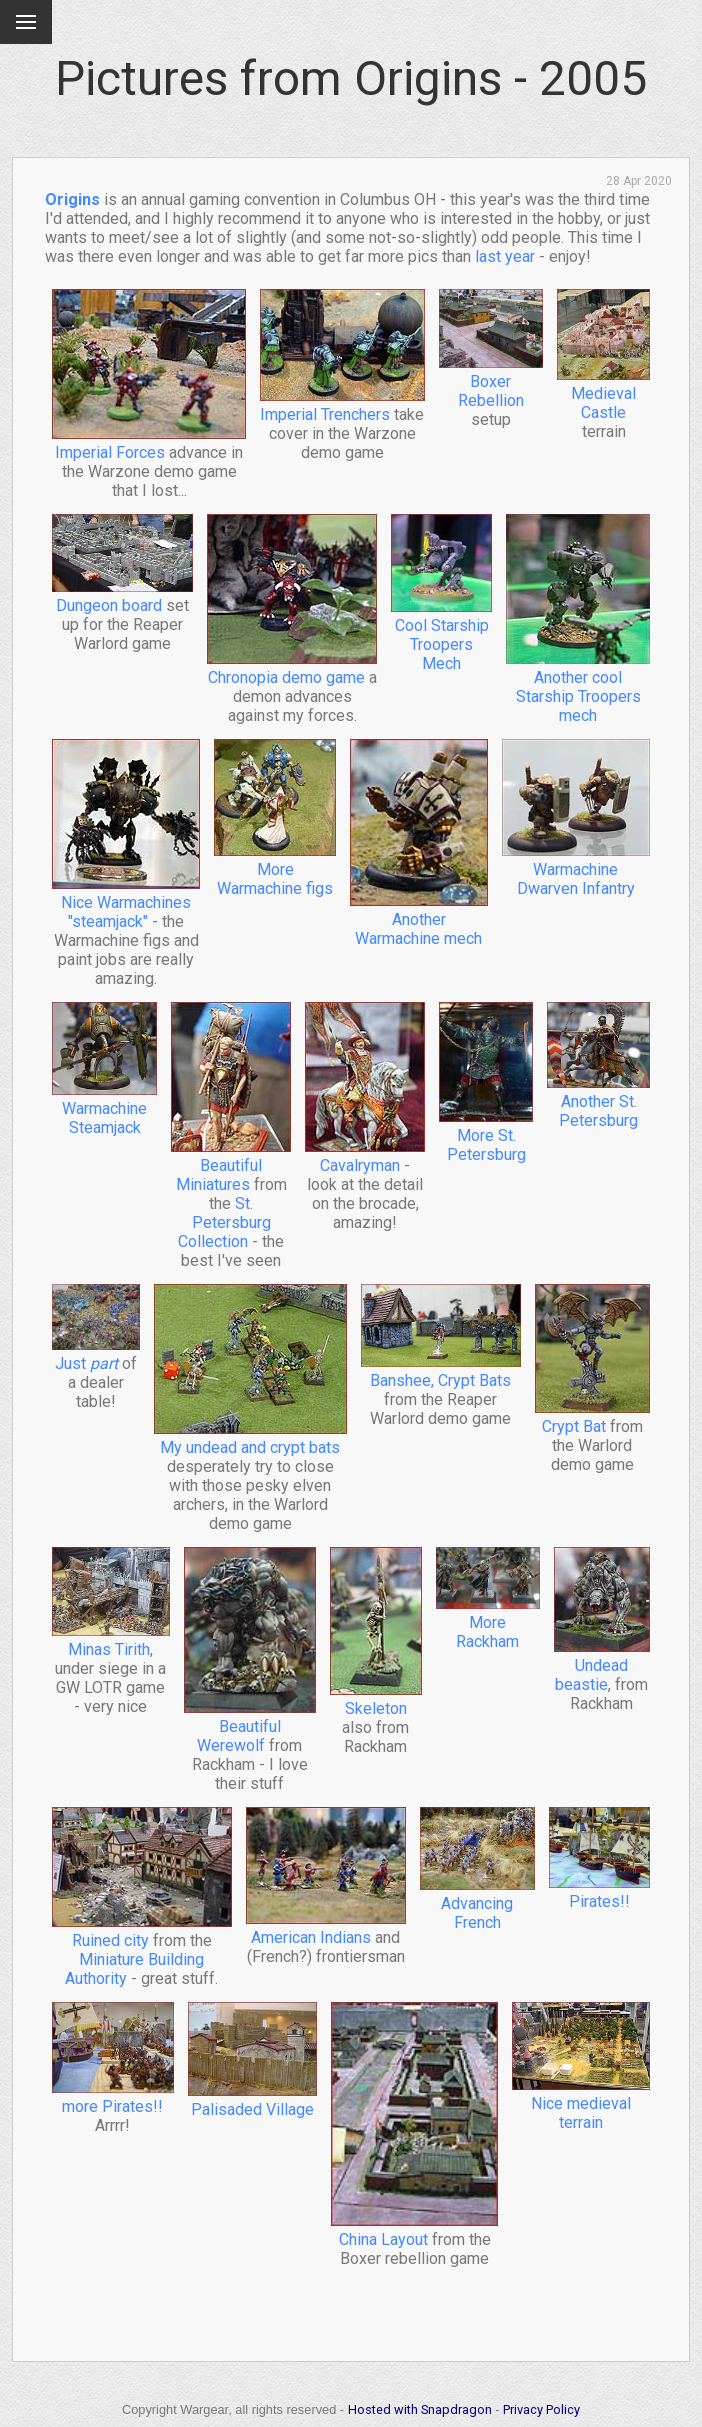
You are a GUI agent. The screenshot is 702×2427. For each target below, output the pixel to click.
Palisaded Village (252, 2100)
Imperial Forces (149, 443)
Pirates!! (599, 1892)
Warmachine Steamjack (104, 1108)
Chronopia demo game (292, 668)
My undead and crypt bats (250, 1438)
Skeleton (376, 1699)
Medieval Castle (603, 393)
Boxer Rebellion (491, 381)
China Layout (414, 2230)
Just (96, 1354)
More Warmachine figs (275, 869)
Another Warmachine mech (418, 919)
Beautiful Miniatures (231, 1165)
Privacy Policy (541, 2409)
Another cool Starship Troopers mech (578, 687)
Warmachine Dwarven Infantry (576, 869)
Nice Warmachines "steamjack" (126, 902)
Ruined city (142, 1931)
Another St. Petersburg (598, 1101)
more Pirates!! (113, 2097)
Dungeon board (122, 596)
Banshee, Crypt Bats (441, 1371)
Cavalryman (365, 1156)
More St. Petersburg (486, 1135)
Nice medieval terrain (581, 2103)
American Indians (326, 1928)
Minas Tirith (111, 1640)
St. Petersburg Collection (224, 1222)
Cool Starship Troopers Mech (441, 635)
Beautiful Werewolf (250, 1726)
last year (505, 256)
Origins (72, 199)
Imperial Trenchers (342, 405)
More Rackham (488, 1622)
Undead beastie (602, 1665)
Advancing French (477, 1903)
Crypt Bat (592, 1417)
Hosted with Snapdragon (420, 2409)
